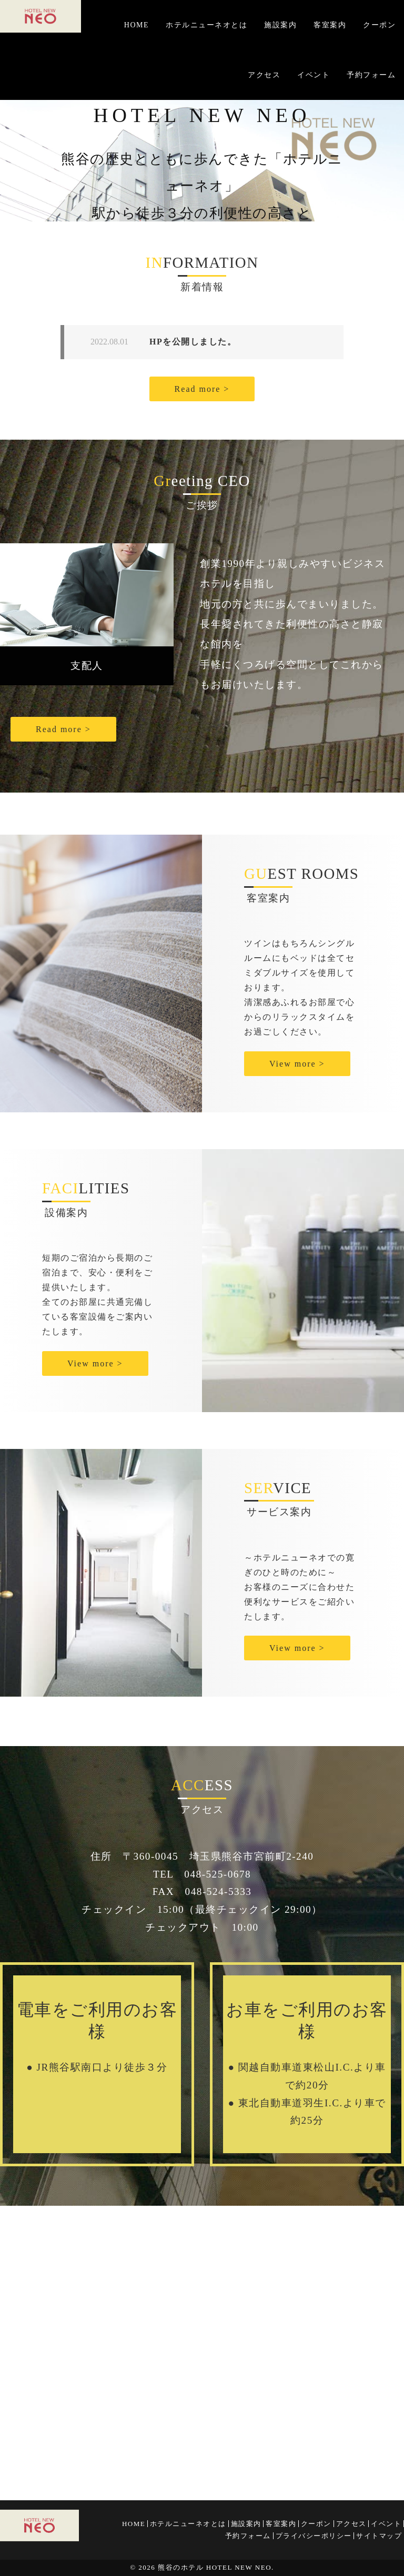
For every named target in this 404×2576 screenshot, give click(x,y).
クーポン (379, 25)
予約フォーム (371, 75)
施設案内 (280, 25)
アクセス (264, 75)
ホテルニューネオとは (206, 25)
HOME (136, 25)
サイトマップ (379, 2535)
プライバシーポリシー (314, 2535)
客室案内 (330, 25)
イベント (313, 75)
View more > (297, 1063)
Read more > (202, 388)
